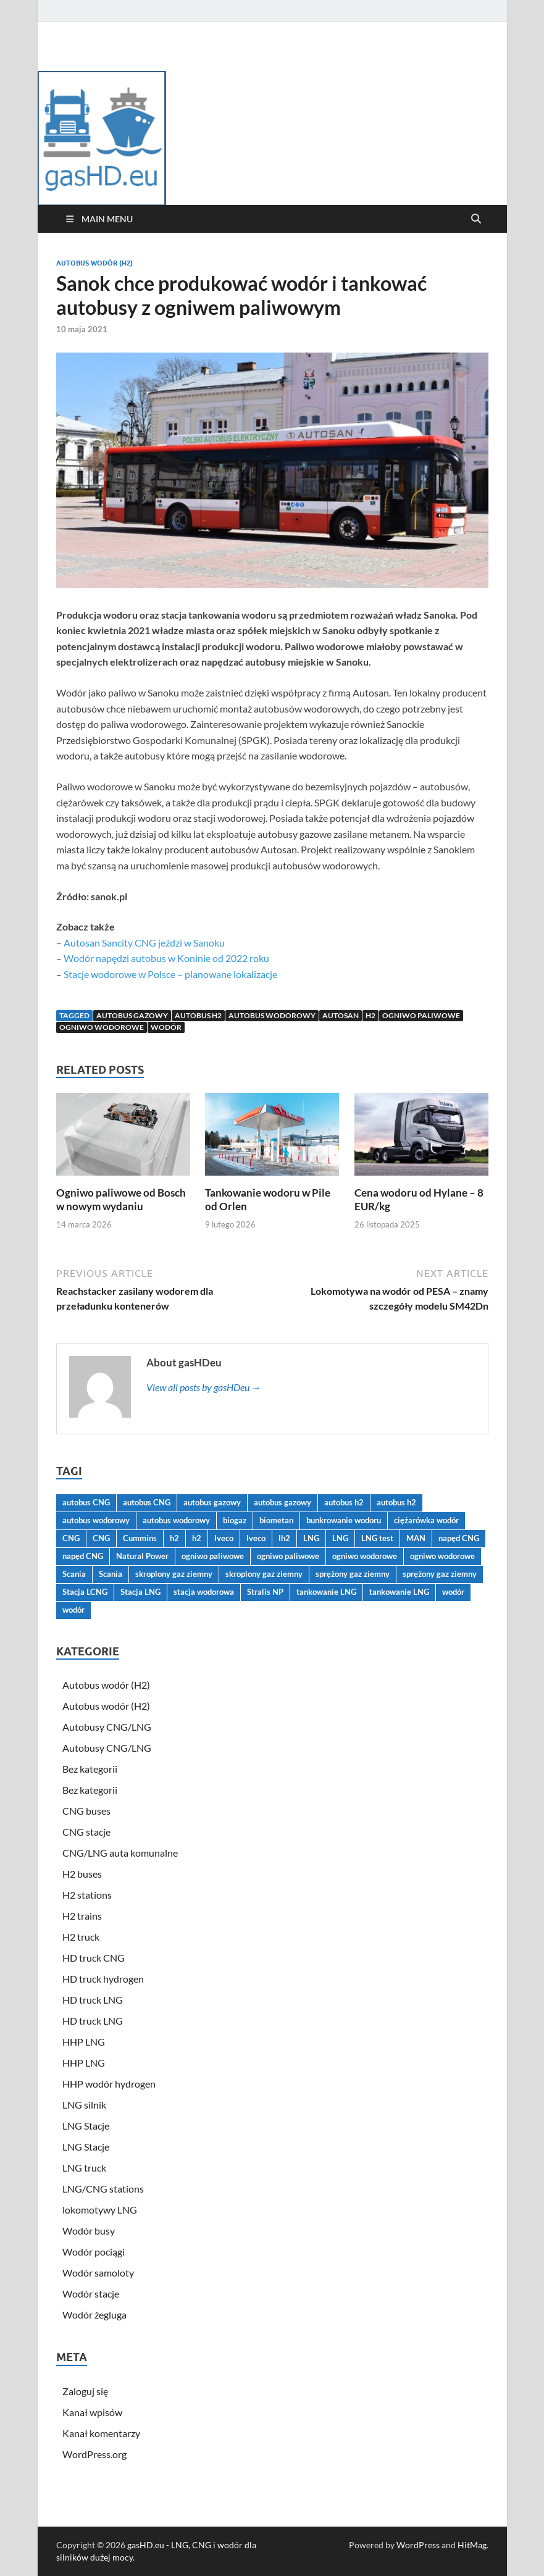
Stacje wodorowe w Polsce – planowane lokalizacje (170, 974)
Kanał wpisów (92, 2412)
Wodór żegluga (94, 2314)
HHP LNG (83, 2041)
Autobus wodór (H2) (94, 263)
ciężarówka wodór (426, 1520)
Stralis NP (265, 1592)
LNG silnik (84, 2104)
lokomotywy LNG (99, 2209)
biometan (276, 1520)
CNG (71, 1538)
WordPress (418, 2545)
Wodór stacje (90, 2293)
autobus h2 (198, 1015)
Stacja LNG (140, 1592)
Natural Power (142, 1556)
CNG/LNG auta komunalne (120, 1853)
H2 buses (82, 1874)
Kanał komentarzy (101, 2433)
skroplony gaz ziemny (173, 1574)
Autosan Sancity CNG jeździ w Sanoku (144, 942)
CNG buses (86, 1811)
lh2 (284, 1538)
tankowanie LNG (326, 1592)
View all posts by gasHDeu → (203, 1387)
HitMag (472, 2545)
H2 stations (87, 1895)
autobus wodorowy (272, 1015)
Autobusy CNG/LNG (106, 1727)
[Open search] (476, 219)
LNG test (377, 1538)
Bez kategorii (89, 1769)
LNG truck (84, 2167)
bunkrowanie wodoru (343, 1520)
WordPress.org (94, 2454)
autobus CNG (86, 1502)
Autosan (340, 1015)
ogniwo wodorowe (101, 1027)
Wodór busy (88, 2230)
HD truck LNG (92, 1999)
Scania (74, 1574)
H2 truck (80, 1936)
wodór (166, 1027)
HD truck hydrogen (103, 1978)
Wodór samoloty (98, 2272)
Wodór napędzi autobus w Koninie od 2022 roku (166, 958)
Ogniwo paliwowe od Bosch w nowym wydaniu (121, 1199)
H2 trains (82, 1916)
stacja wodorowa (204, 1592)
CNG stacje (86, 1832)
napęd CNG (458, 1538)
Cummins (140, 1538)
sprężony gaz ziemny (353, 1574)
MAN (415, 1538)
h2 (370, 1015)
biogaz (234, 1520)
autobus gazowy (132, 1015)
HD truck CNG (93, 1957)
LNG (311, 1538)
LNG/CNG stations (103, 2188)
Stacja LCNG (84, 1592)
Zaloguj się (85, 2391)
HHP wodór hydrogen (109, 2083)
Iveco (223, 1538)
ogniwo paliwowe (421, 1015)
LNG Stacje (85, 2125)
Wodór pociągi (93, 2251)
